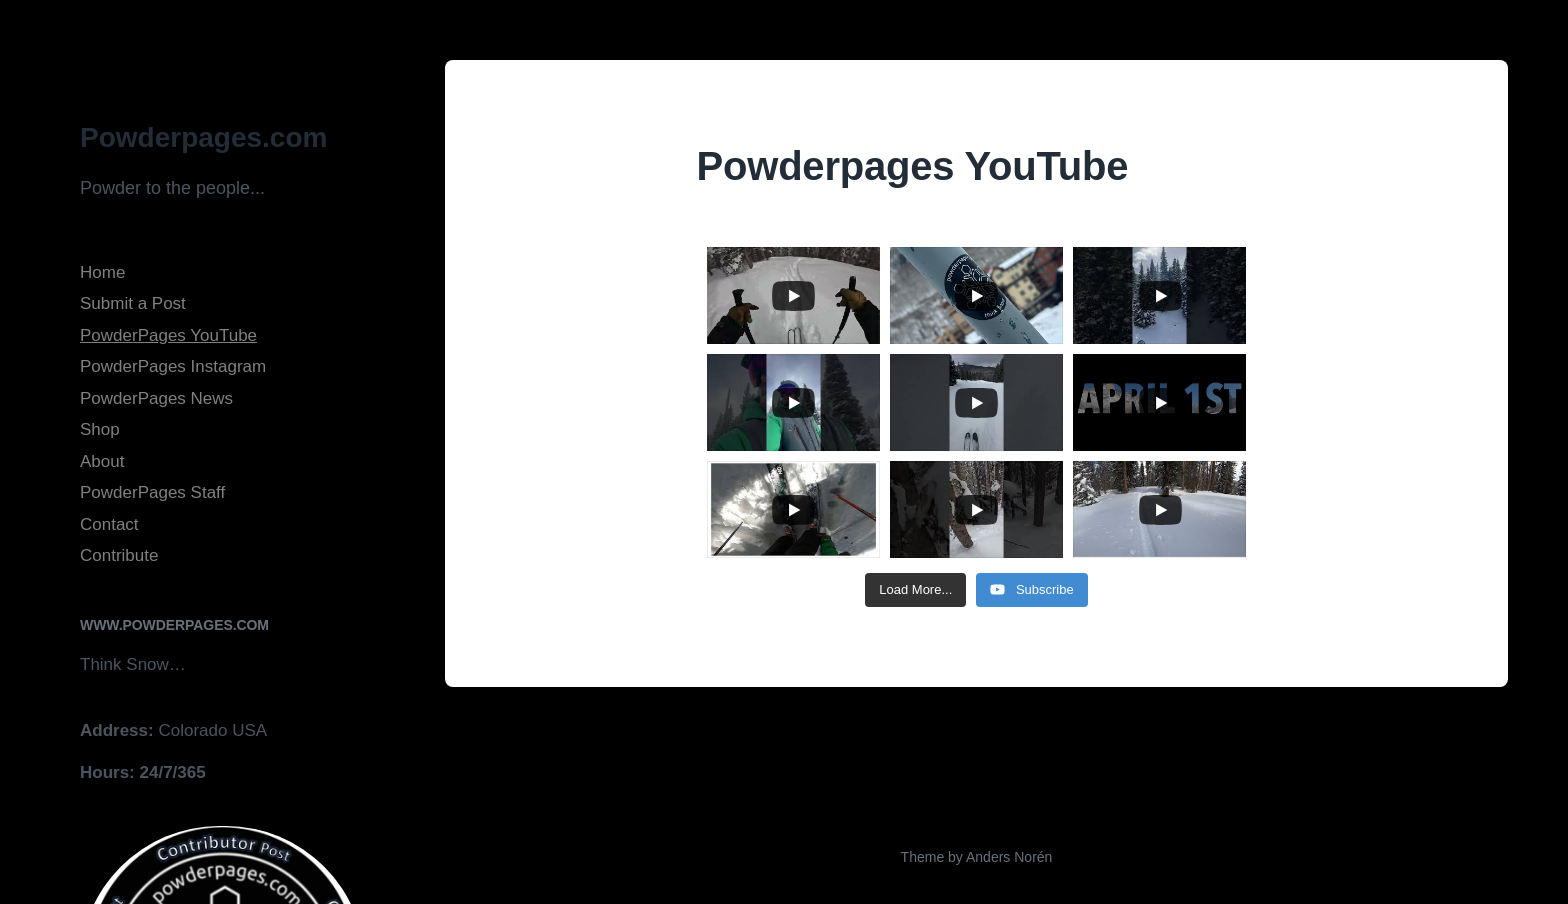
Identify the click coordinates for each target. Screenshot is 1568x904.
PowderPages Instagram (173, 366)
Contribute (119, 555)
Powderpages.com (203, 137)
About (102, 461)
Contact (109, 524)
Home (102, 272)
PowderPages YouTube (168, 335)
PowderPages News (156, 398)
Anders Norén (1009, 857)
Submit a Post (133, 303)
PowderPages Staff (152, 492)
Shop (100, 429)
